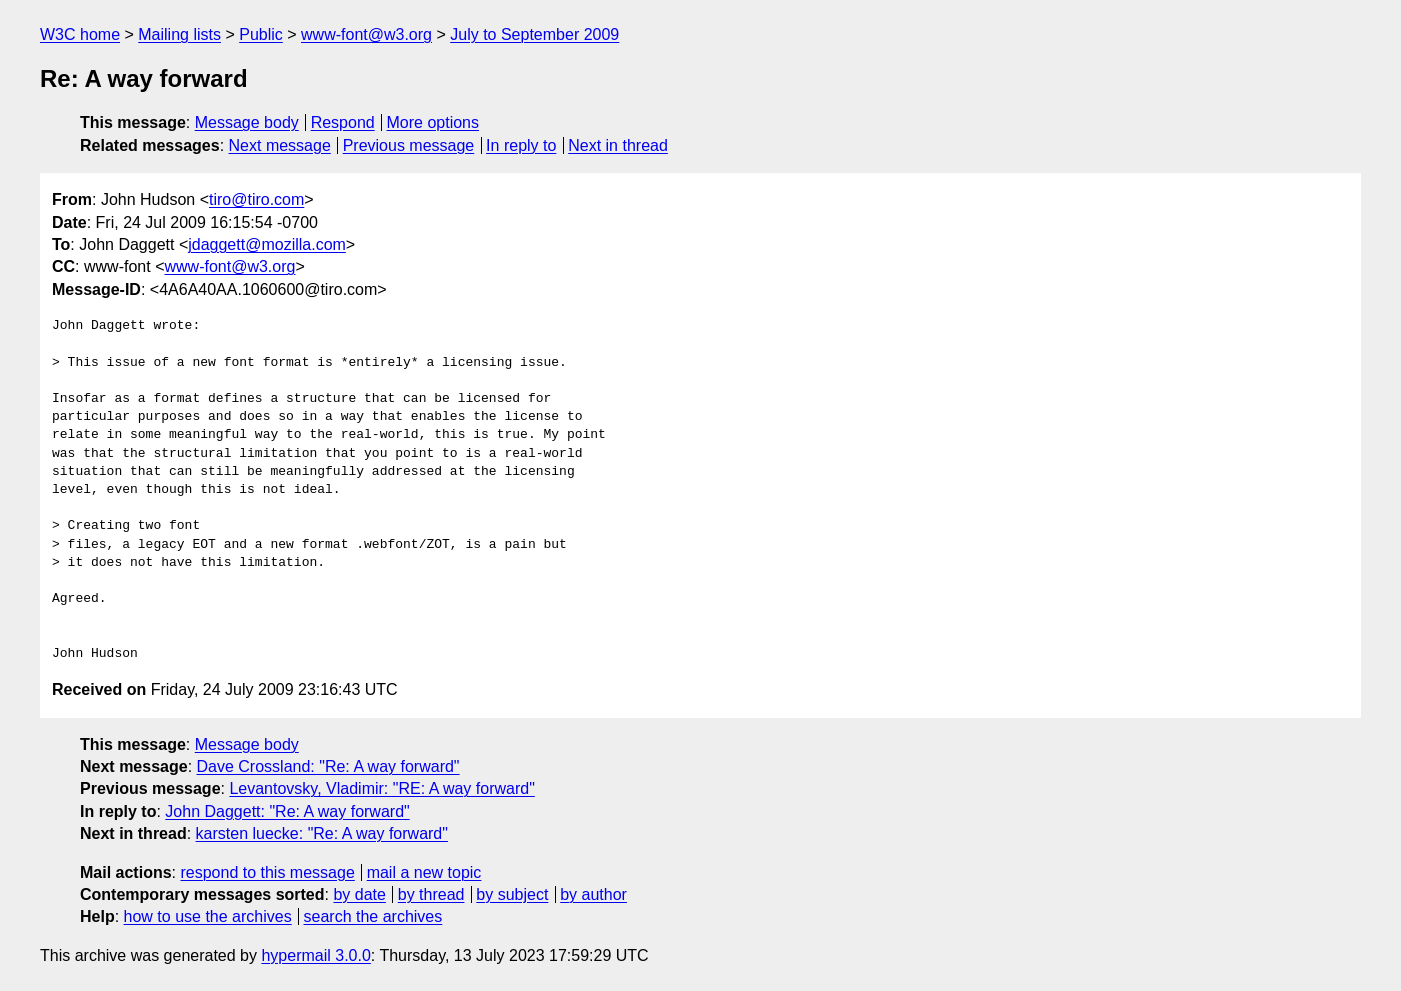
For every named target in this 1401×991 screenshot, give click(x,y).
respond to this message (267, 872)
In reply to (521, 145)
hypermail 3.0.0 (315, 955)
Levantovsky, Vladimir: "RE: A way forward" (381, 788)
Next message (280, 145)
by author (593, 894)
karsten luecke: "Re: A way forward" (322, 833)
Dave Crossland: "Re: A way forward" (328, 766)
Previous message (409, 145)
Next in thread (618, 145)
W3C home (80, 34)
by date (359, 894)
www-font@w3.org (366, 34)
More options (433, 122)
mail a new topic (424, 872)
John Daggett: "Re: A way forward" (287, 811)
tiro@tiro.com (256, 199)
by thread (431, 894)
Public (261, 34)
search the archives (373, 916)
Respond (343, 122)
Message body (247, 122)
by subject (512, 894)
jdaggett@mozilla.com (267, 244)
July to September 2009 (534, 34)
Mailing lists (179, 34)
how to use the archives (208, 916)
